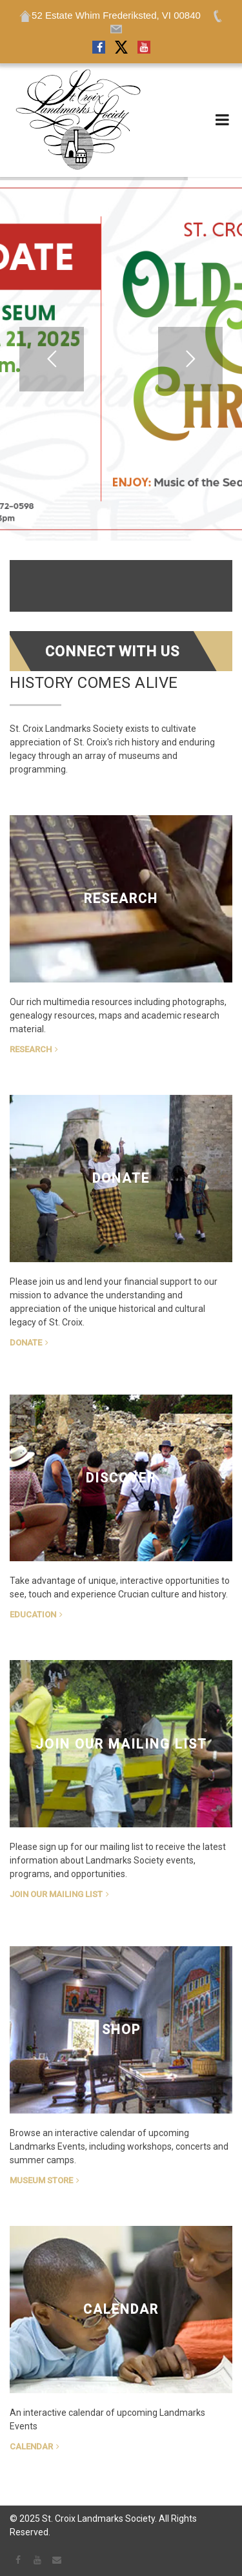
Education (33, 1614)
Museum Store (41, 2180)
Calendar (31, 2446)
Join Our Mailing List (56, 1894)
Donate (26, 1342)
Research (31, 1049)
